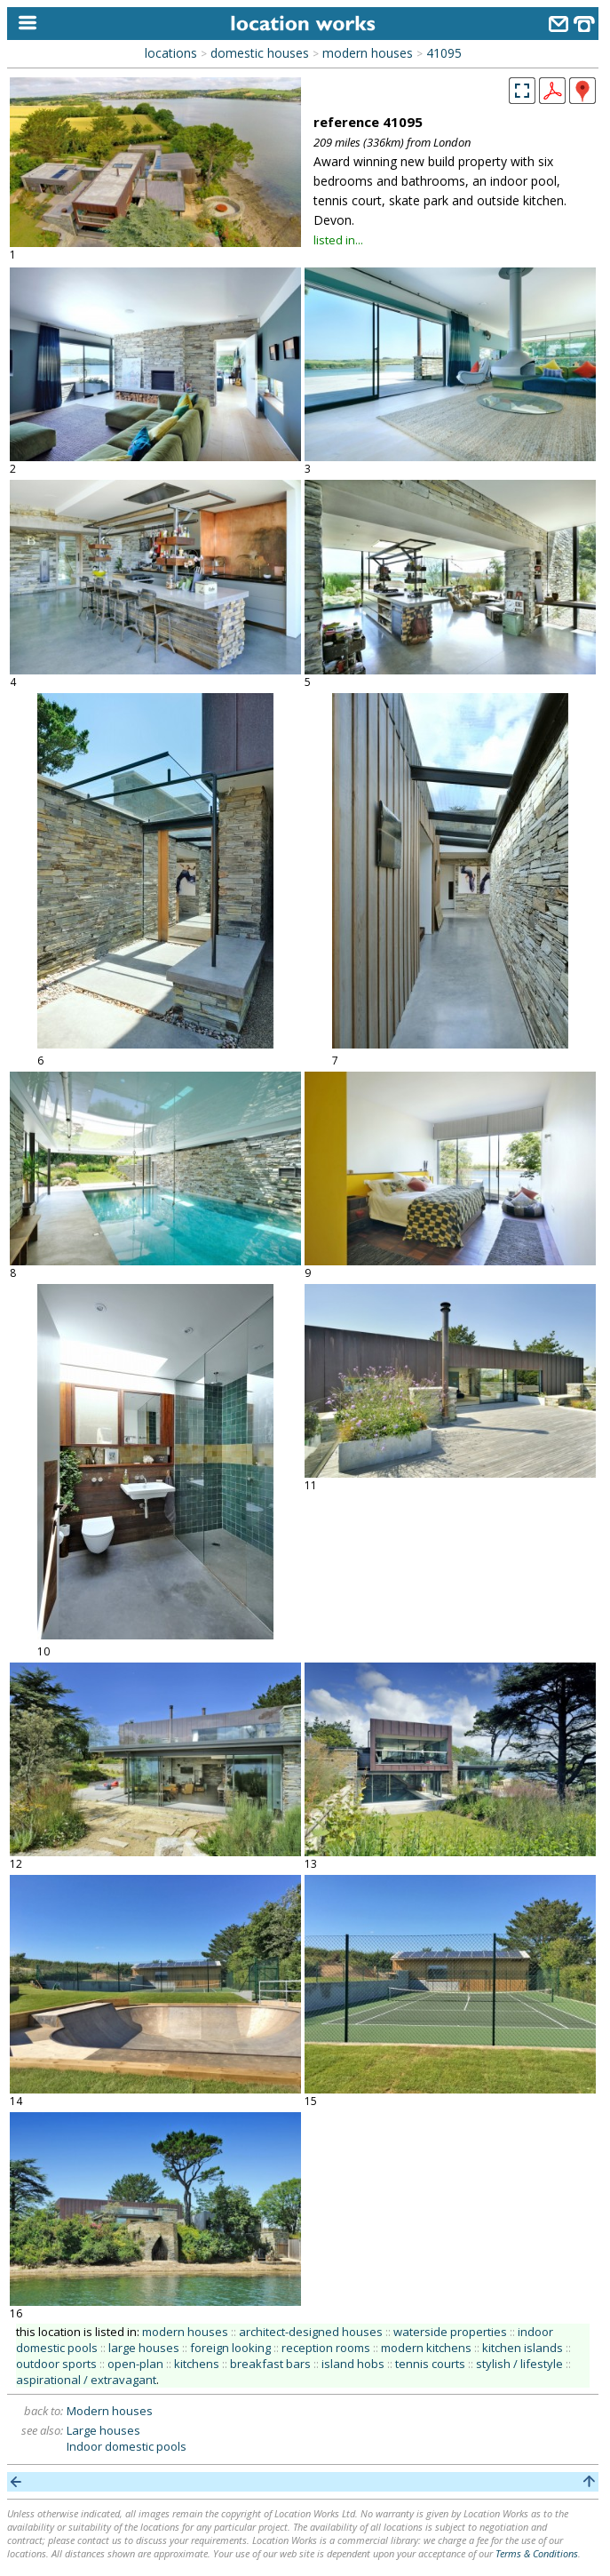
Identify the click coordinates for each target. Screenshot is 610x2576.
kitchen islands (522, 2348)
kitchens (196, 2364)
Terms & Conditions (536, 2553)
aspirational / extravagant (86, 2380)
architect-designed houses (311, 2332)
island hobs (352, 2364)
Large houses (103, 2430)
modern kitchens (426, 2348)
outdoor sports (56, 2364)
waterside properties (450, 2332)
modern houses (367, 52)
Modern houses (110, 2411)
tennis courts (430, 2364)
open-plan (135, 2364)
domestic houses (259, 52)
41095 (444, 52)
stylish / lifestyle (519, 2364)
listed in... (338, 240)
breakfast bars (270, 2364)
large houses (143, 2348)
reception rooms (325, 2348)
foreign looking (230, 2348)
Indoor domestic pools (126, 2446)
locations (171, 52)
